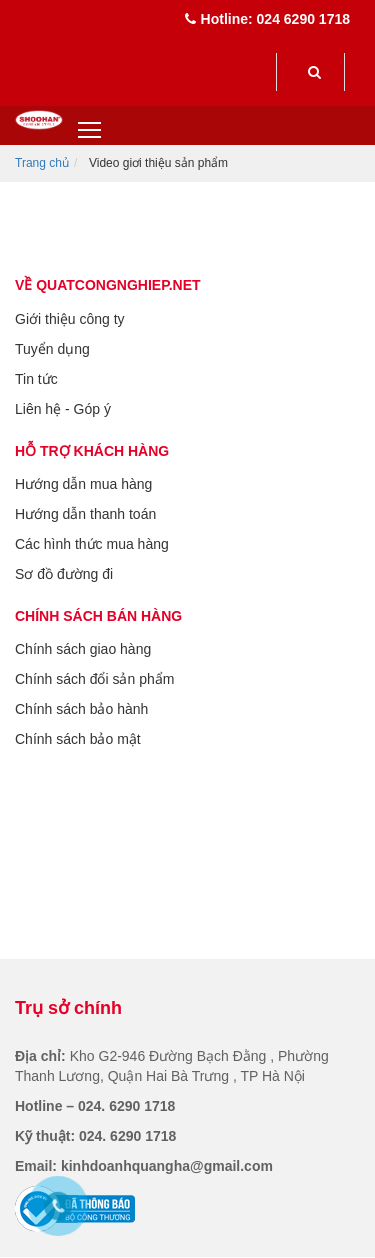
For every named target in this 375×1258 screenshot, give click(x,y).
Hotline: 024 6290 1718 (267, 19)
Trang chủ (42, 163)
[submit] (314, 72)
